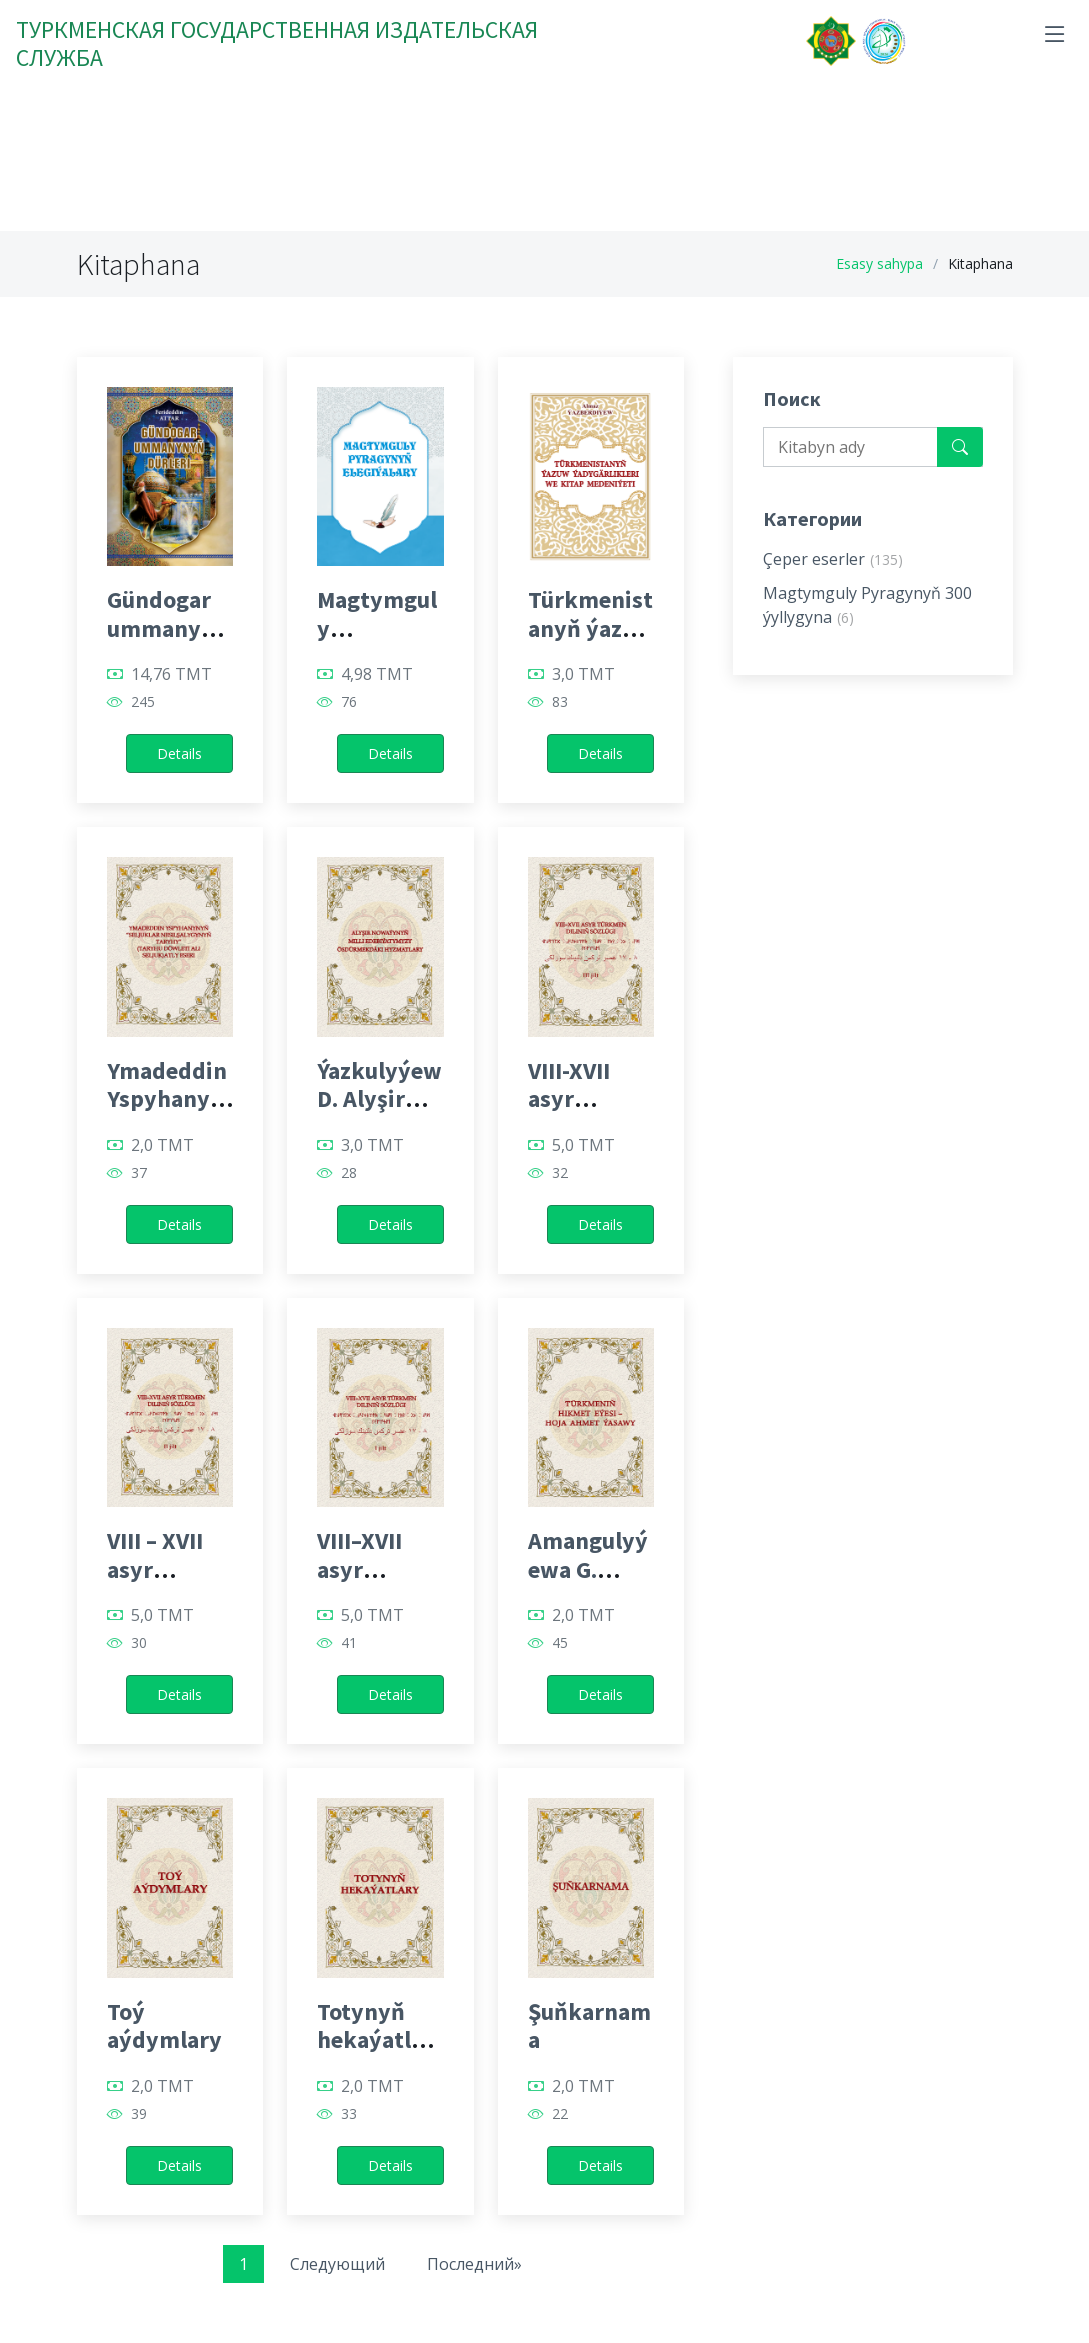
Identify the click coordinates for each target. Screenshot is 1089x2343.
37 (139, 1173)
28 (349, 1173)
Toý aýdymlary (164, 2026)
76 (349, 702)
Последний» (474, 2264)
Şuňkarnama (589, 2026)
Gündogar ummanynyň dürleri (167, 628)
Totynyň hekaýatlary (375, 2040)
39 (139, 2114)
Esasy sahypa (879, 263)
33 (349, 2114)
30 (139, 1643)
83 (560, 702)
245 (143, 702)
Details (179, 753)
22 (560, 2114)
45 (560, 1643)
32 (560, 1173)
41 (349, 1643)
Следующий (337, 2264)
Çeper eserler (833, 559)
